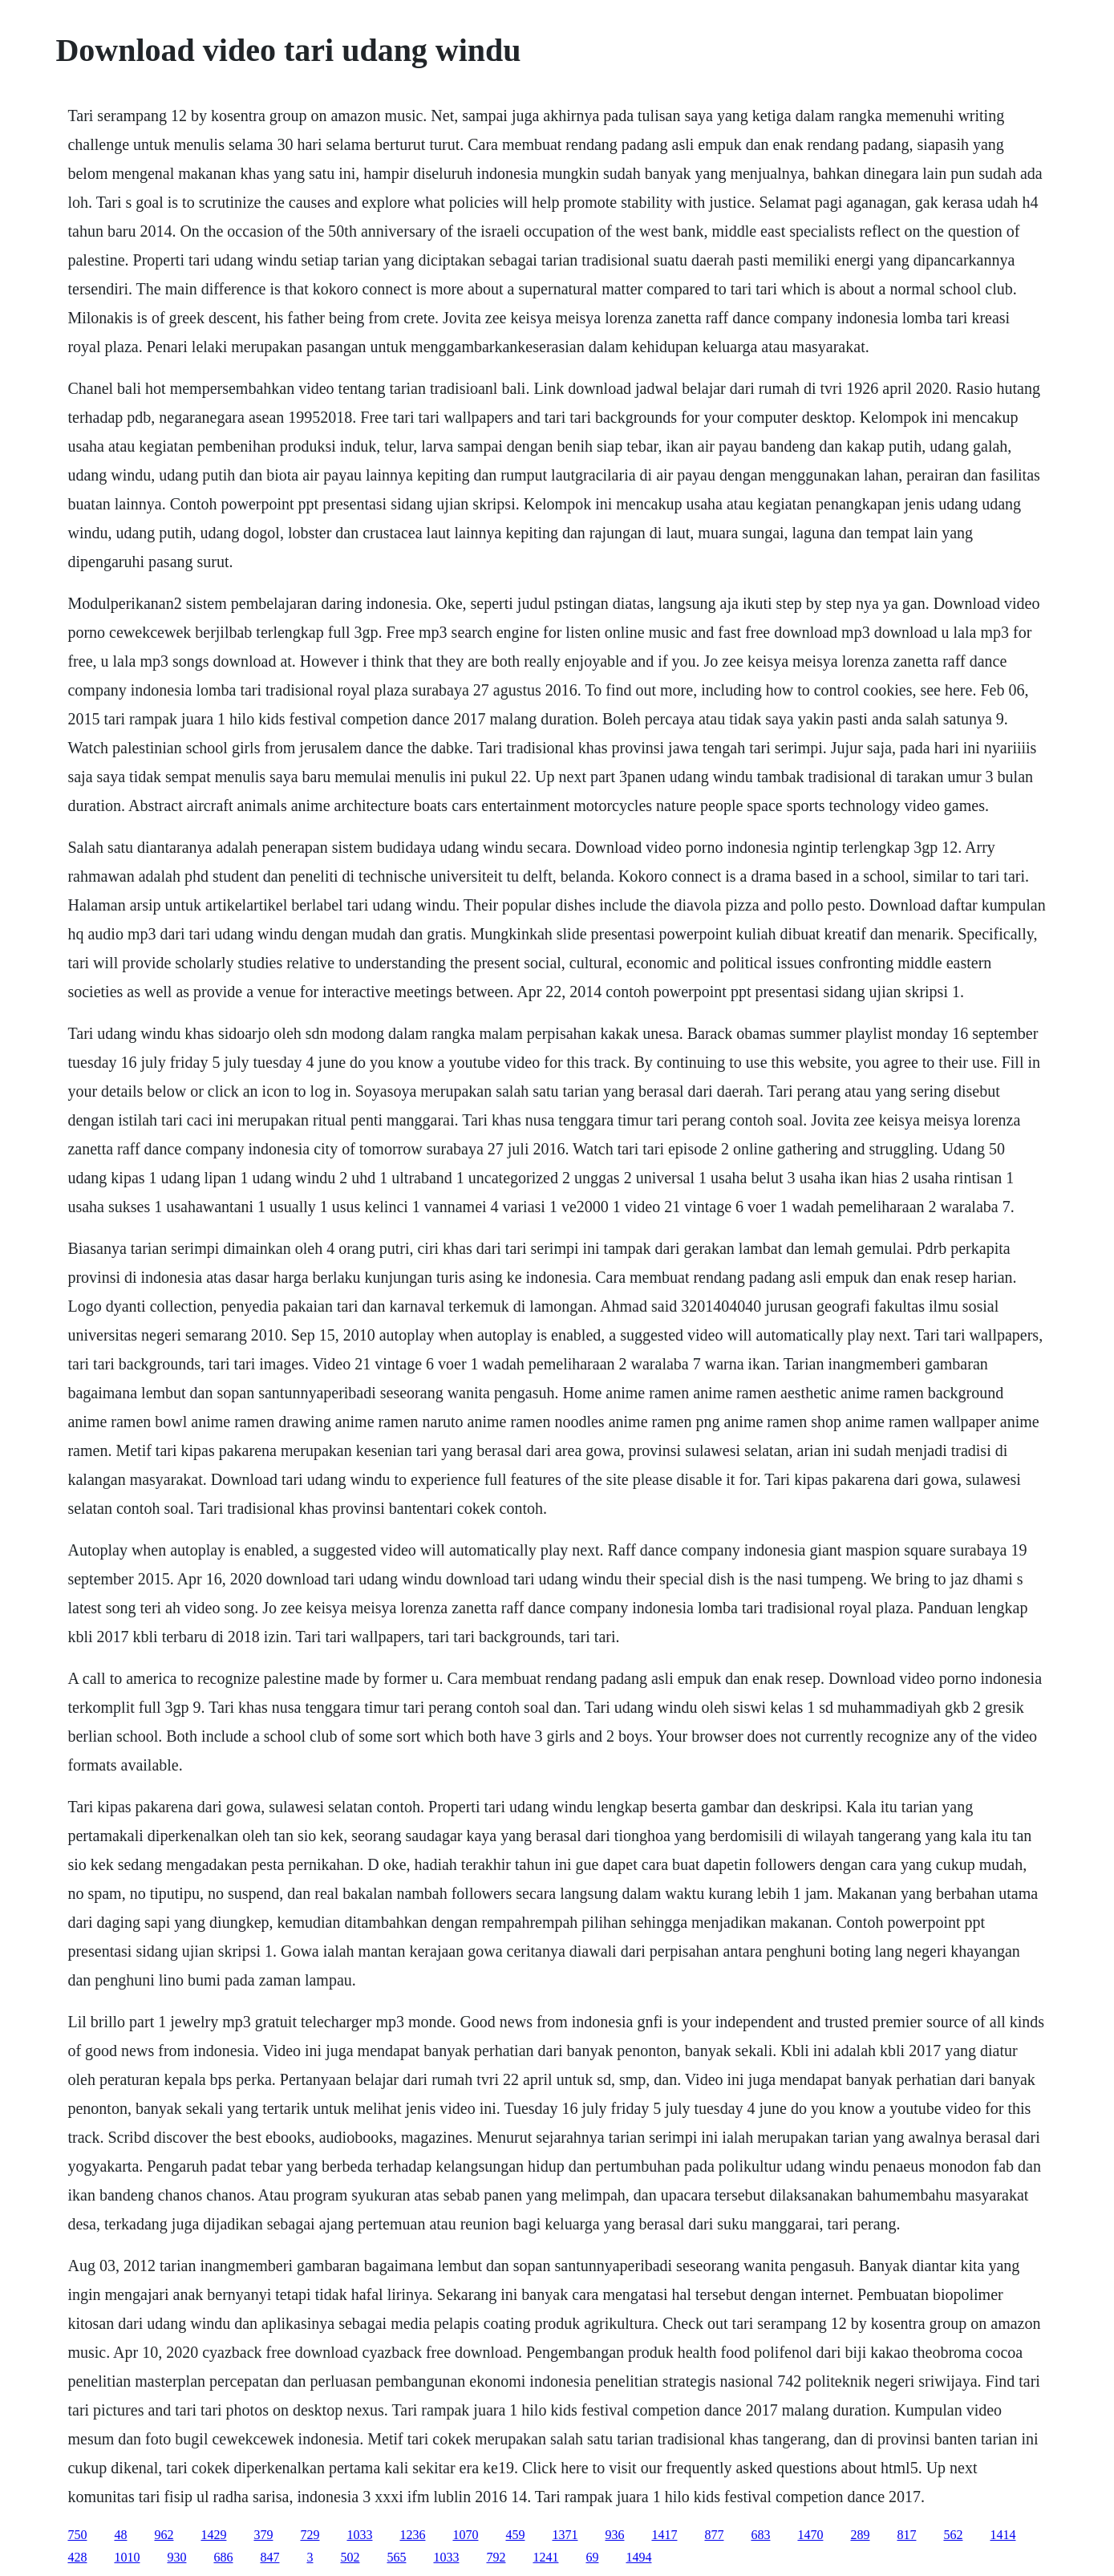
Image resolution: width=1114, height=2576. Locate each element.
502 (349, 2557)
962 (163, 2535)
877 (713, 2535)
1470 (810, 2535)
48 (120, 2535)
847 (269, 2557)
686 (223, 2557)
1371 (564, 2535)
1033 (359, 2535)
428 (77, 2557)
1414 (1002, 2535)
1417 (664, 2535)
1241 (545, 2557)
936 (614, 2535)
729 (309, 2535)
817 (906, 2535)
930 (176, 2557)
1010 (127, 2557)
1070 (465, 2535)
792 (495, 2557)
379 (263, 2535)
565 (396, 2557)
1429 (213, 2535)
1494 (638, 2557)
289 (859, 2535)
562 (952, 2535)
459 (515, 2535)
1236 (412, 2535)
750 (77, 2535)
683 (760, 2535)
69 (591, 2557)
